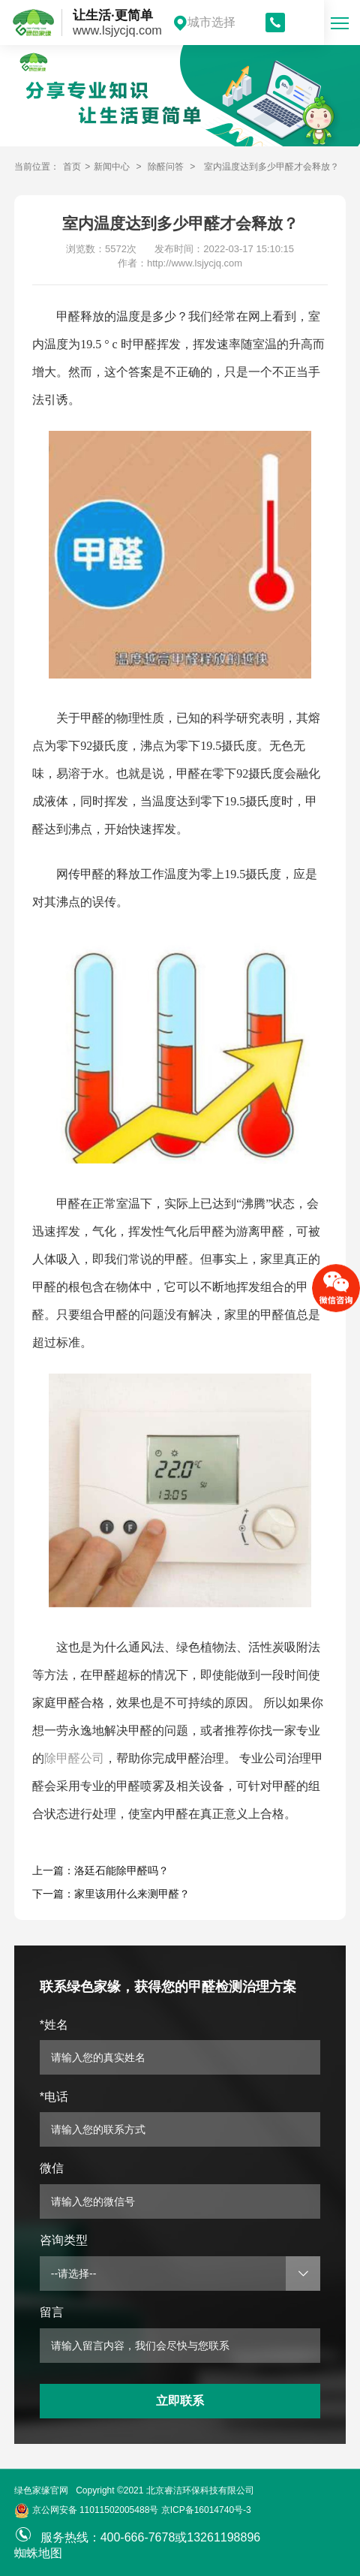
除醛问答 (166, 166)
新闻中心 (112, 166)
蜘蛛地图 (38, 2553)
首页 (72, 166)
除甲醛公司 (74, 1758)
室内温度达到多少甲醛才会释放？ (271, 166)
